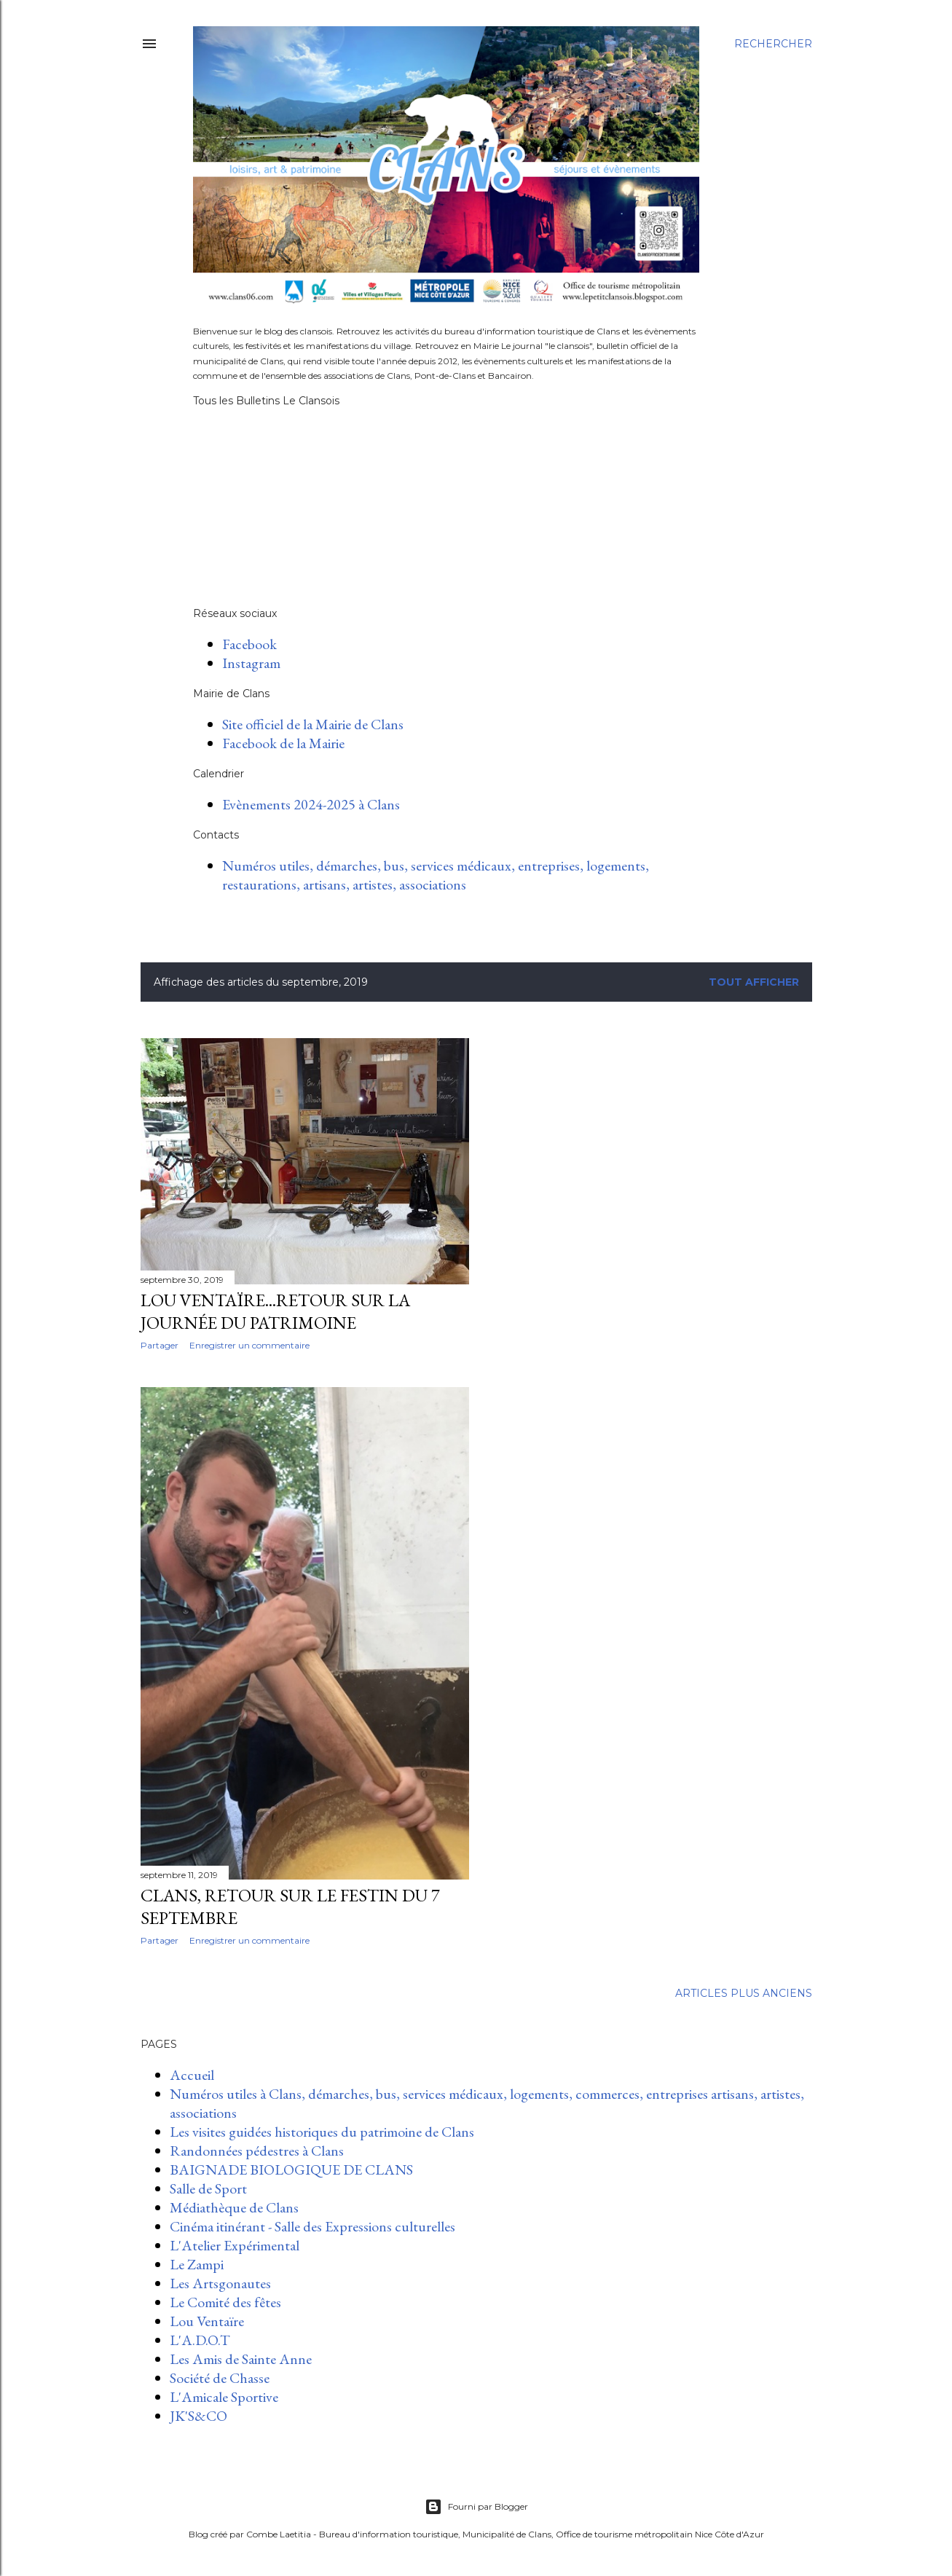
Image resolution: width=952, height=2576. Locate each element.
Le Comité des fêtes (225, 2302)
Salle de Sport (208, 2188)
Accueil (192, 2074)
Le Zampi (197, 2264)
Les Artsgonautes (220, 2283)
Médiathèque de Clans (234, 2207)
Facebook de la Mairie (283, 743)
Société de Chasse (220, 2377)
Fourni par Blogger (476, 2507)
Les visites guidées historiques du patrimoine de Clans (322, 2131)
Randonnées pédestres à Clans (257, 2150)
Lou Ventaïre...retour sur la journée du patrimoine (275, 1311)
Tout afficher (754, 982)
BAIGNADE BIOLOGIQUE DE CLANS (291, 2169)
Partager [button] (159, 1345)
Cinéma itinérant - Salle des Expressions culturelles (312, 2226)
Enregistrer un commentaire (249, 1345)
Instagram (251, 662)
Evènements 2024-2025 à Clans (311, 804)
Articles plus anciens (743, 1993)
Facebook (249, 644)
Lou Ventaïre (207, 2321)
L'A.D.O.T (200, 2339)
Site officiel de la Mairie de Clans (313, 724)
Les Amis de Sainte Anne (241, 2358)
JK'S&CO (198, 2415)
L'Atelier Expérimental (234, 2245)
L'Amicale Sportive (224, 2396)
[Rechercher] (773, 43)
